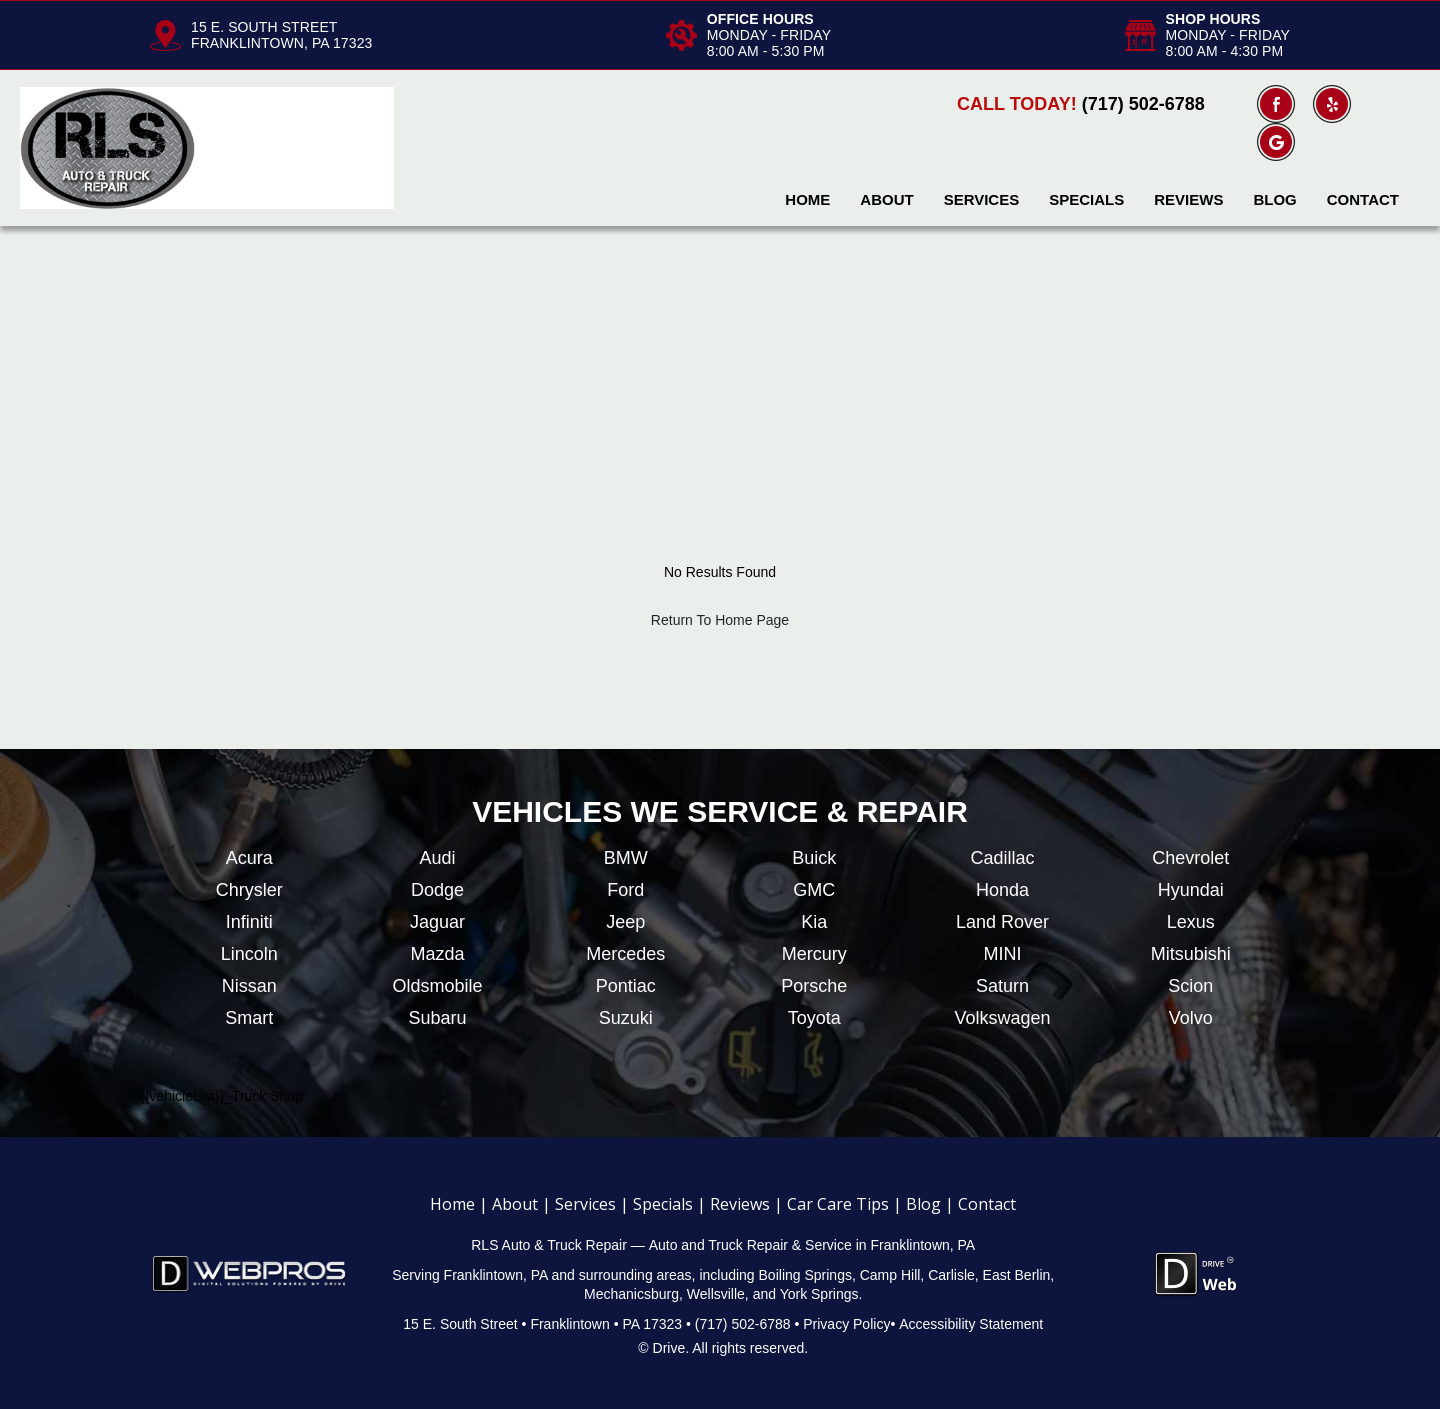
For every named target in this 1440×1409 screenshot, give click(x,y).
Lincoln (249, 954)
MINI (1002, 954)
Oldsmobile (437, 986)
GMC (814, 890)
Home (807, 199)
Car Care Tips (838, 1204)
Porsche (814, 986)
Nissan (249, 986)
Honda (1002, 890)
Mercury (814, 954)
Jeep (625, 922)
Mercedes (625, 954)
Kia (814, 922)
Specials (1086, 199)
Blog (1274, 199)
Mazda (437, 954)
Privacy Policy (846, 1324)
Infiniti (249, 922)
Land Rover (1002, 922)
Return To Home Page (720, 620)
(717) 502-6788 (1143, 104)
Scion (1190, 986)
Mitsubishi (1191, 954)
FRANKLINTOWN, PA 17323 (281, 43)
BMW (626, 858)
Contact (1363, 199)
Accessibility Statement (971, 1324)
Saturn (1002, 986)
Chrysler (249, 890)
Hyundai (1191, 890)
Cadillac (1002, 858)
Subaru (437, 1018)
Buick (814, 858)
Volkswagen (1002, 1018)
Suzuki (626, 1018)
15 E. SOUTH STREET (264, 27)
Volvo (1191, 1018)
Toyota (814, 1018)
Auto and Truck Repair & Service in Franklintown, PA (812, 1245)
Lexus (1191, 922)
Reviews (1188, 199)
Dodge (437, 890)
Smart (249, 1018)
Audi (437, 858)
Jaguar (437, 922)
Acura (249, 858)
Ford (625, 890)
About (886, 199)
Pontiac (626, 986)
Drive (669, 1348)
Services (982, 199)
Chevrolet (1190, 858)
